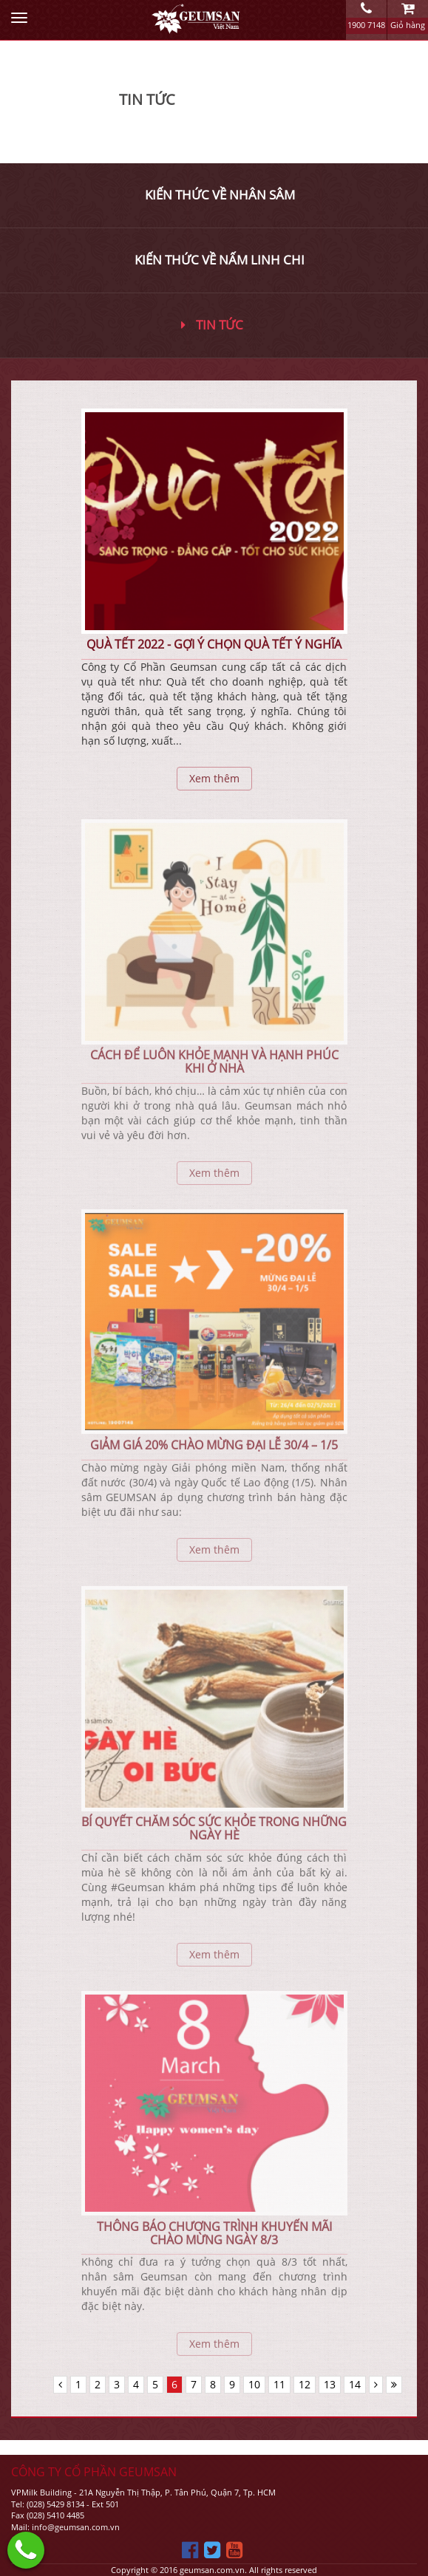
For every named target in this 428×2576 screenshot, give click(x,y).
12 (304, 2384)
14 (355, 2384)
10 (254, 2384)
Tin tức (212, 324)
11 (279, 2384)
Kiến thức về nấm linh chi (220, 259)
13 (330, 2384)
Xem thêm (214, 778)
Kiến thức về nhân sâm (220, 194)
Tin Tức (147, 99)
